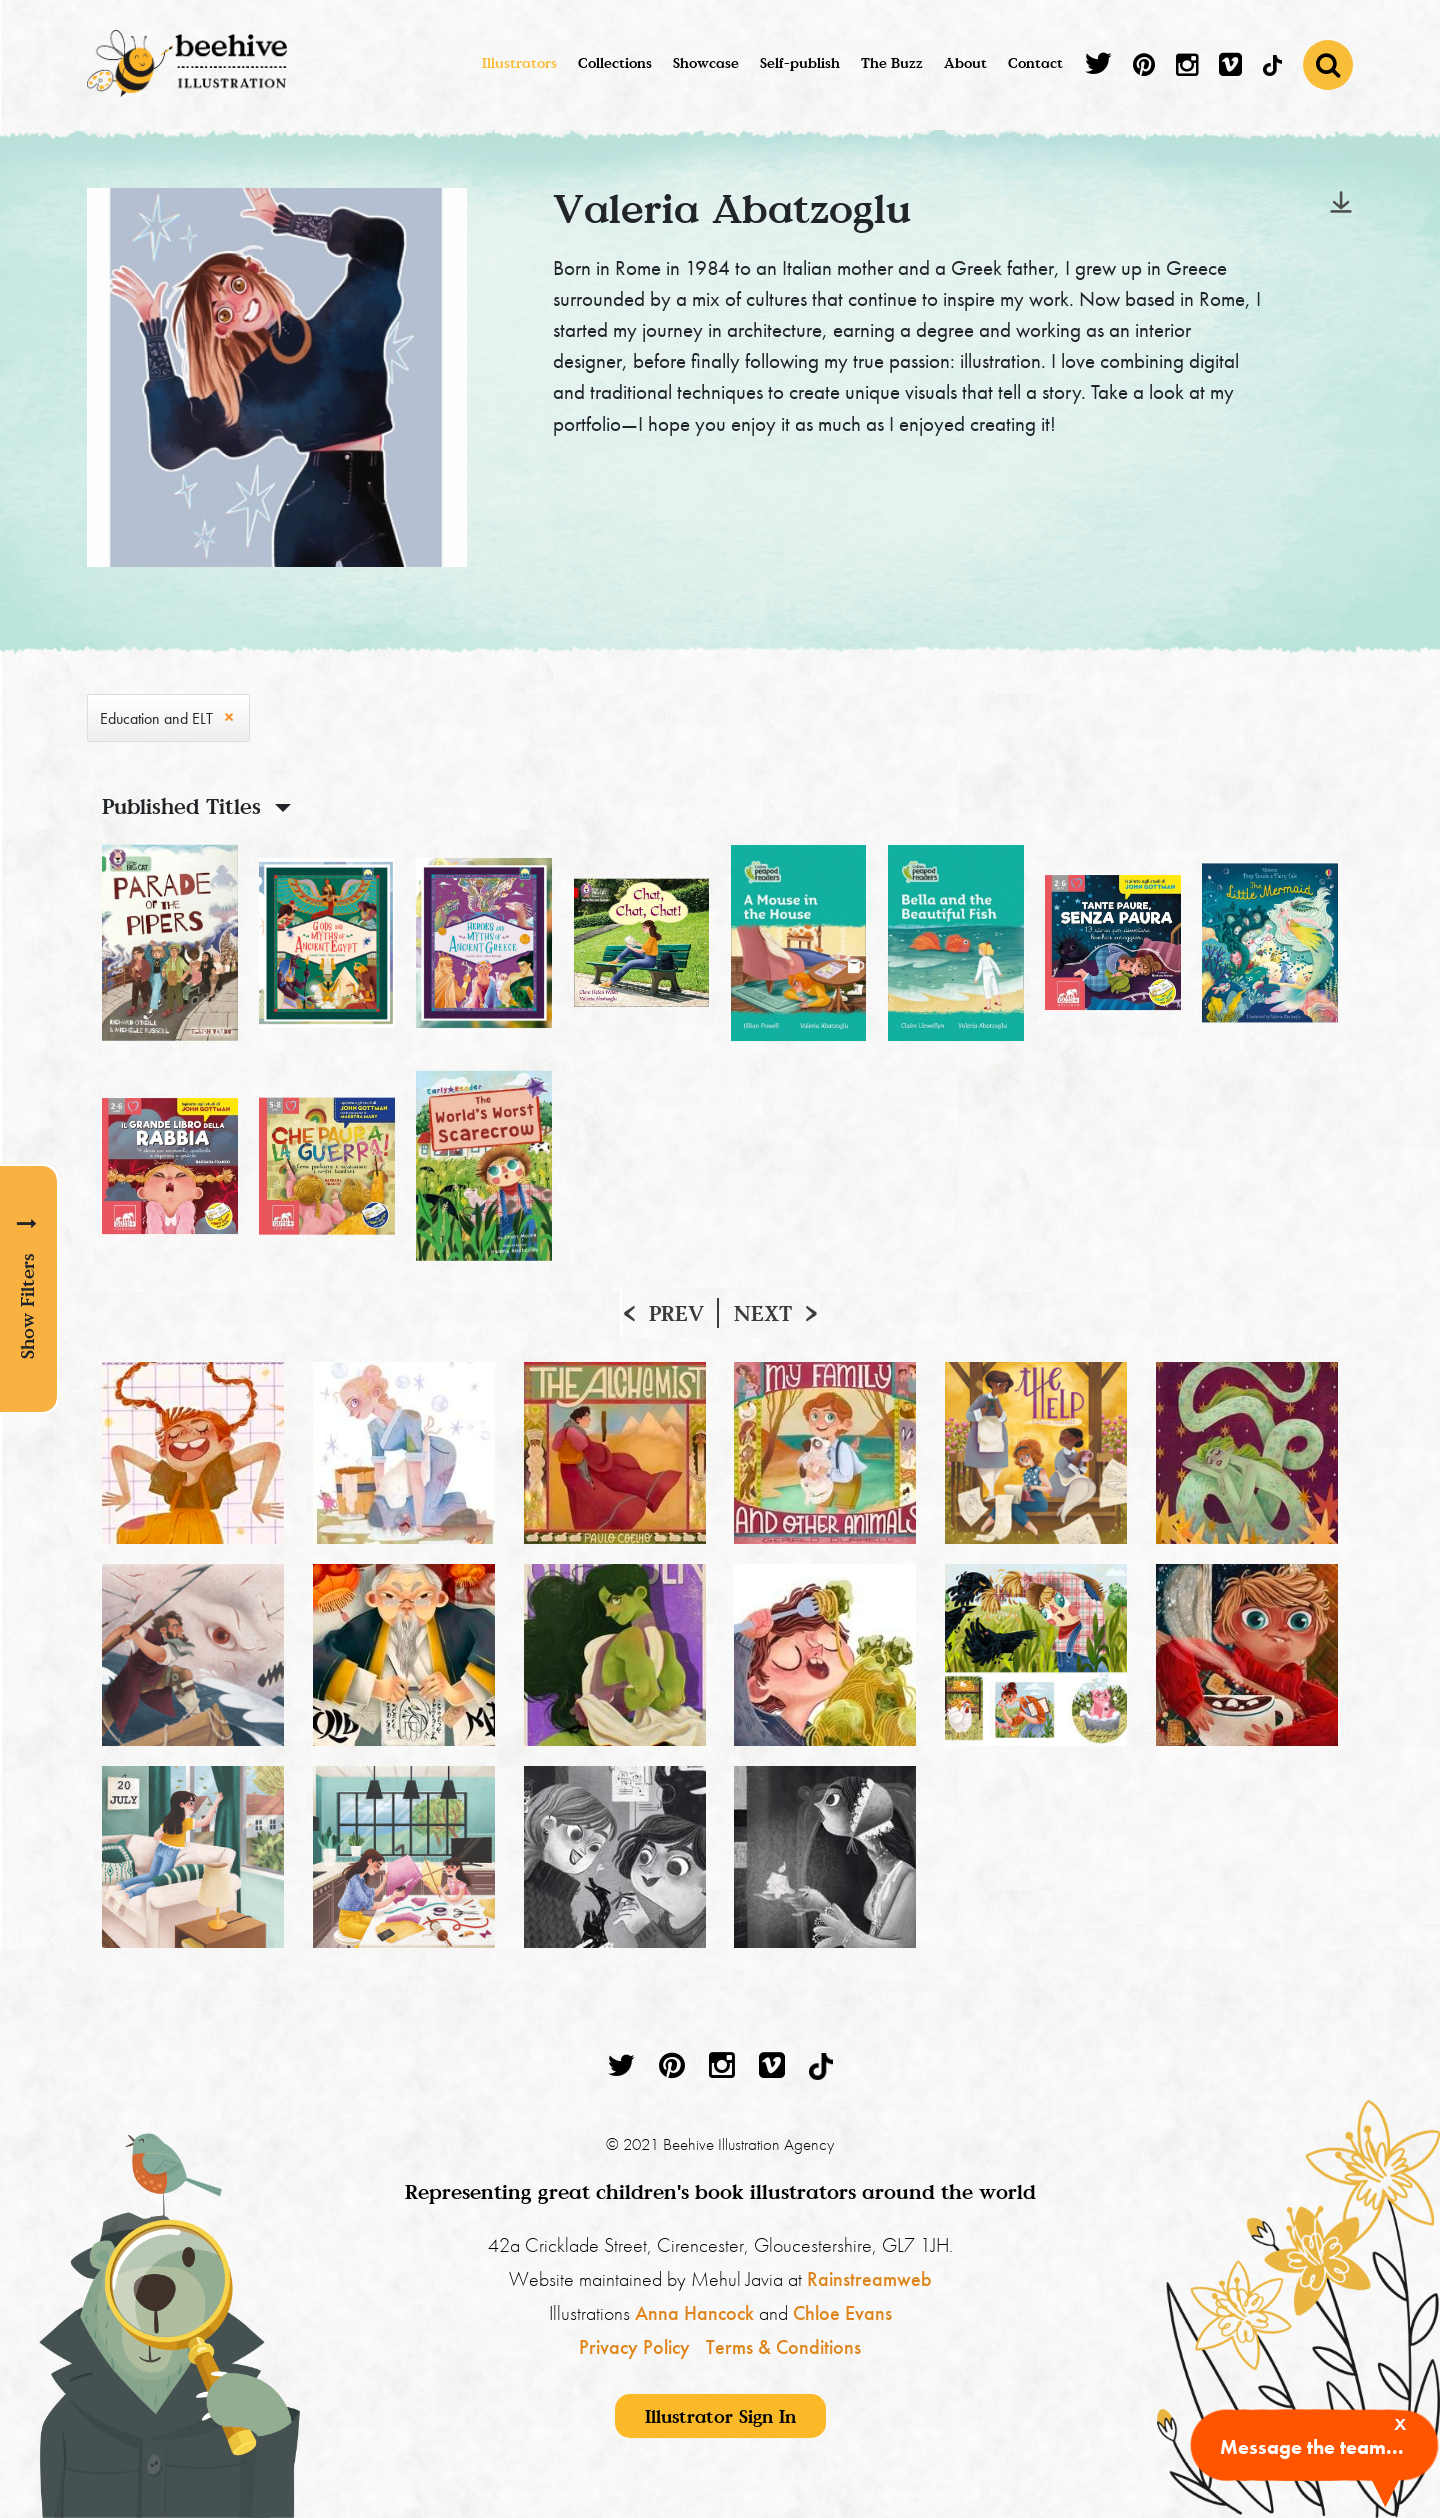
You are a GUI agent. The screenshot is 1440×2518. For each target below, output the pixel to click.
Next (763, 1313)
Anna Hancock (694, 2313)
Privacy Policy (634, 2347)
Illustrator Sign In (720, 2416)
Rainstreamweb (869, 2279)
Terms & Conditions (783, 2347)
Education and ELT (156, 718)
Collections (615, 62)
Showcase (706, 62)
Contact (1035, 62)
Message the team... (1312, 2447)
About (965, 62)
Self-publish (800, 62)
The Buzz (892, 62)
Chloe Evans (842, 2313)
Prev (676, 1313)
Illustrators (519, 62)
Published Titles (181, 806)
